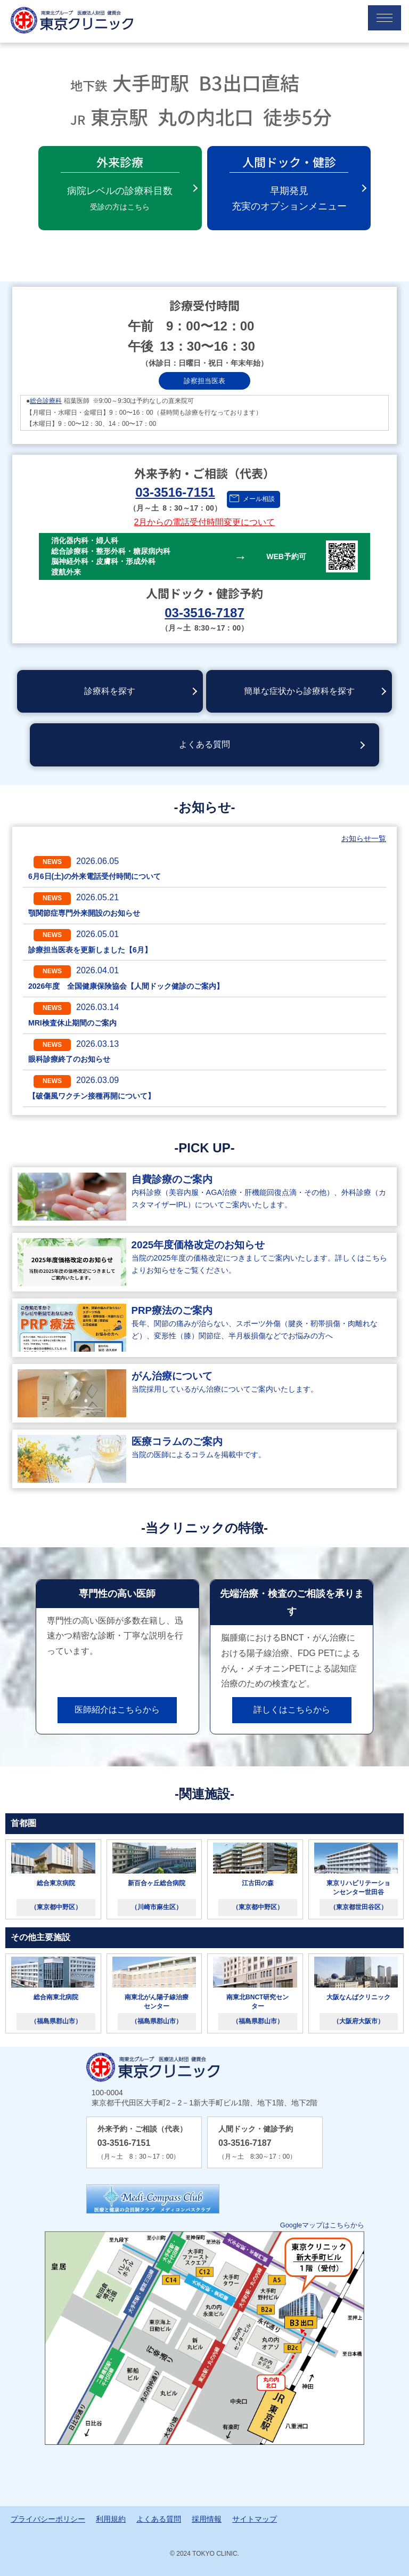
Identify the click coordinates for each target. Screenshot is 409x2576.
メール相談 (259, 499)
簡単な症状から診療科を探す (299, 691)
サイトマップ (254, 2519)
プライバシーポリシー (48, 2519)
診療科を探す (109, 691)
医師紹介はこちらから (117, 1709)
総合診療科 (46, 401)
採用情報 (207, 2519)
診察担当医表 (204, 381)
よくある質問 (204, 744)
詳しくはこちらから (291, 1709)
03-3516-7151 (175, 492)
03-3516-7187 (204, 612)
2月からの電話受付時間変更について (204, 522)
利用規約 (111, 2519)
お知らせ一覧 (363, 838)
